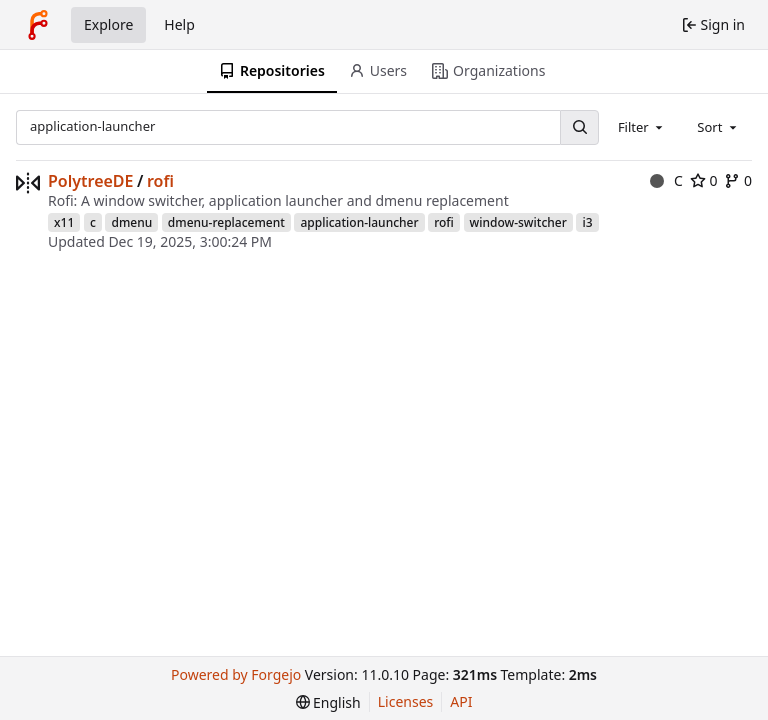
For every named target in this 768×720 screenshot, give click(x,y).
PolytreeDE (91, 181)
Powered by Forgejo (236, 674)
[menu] (328, 702)
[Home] (38, 25)
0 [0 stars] (704, 180)
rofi (160, 181)
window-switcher (518, 222)
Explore (108, 24)
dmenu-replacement (226, 222)
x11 (64, 222)
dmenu (131, 222)
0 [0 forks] (738, 180)
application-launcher (359, 222)
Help (179, 24)
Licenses (406, 701)
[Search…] (579, 127)
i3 (587, 222)
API (461, 701)
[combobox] (642, 127)
